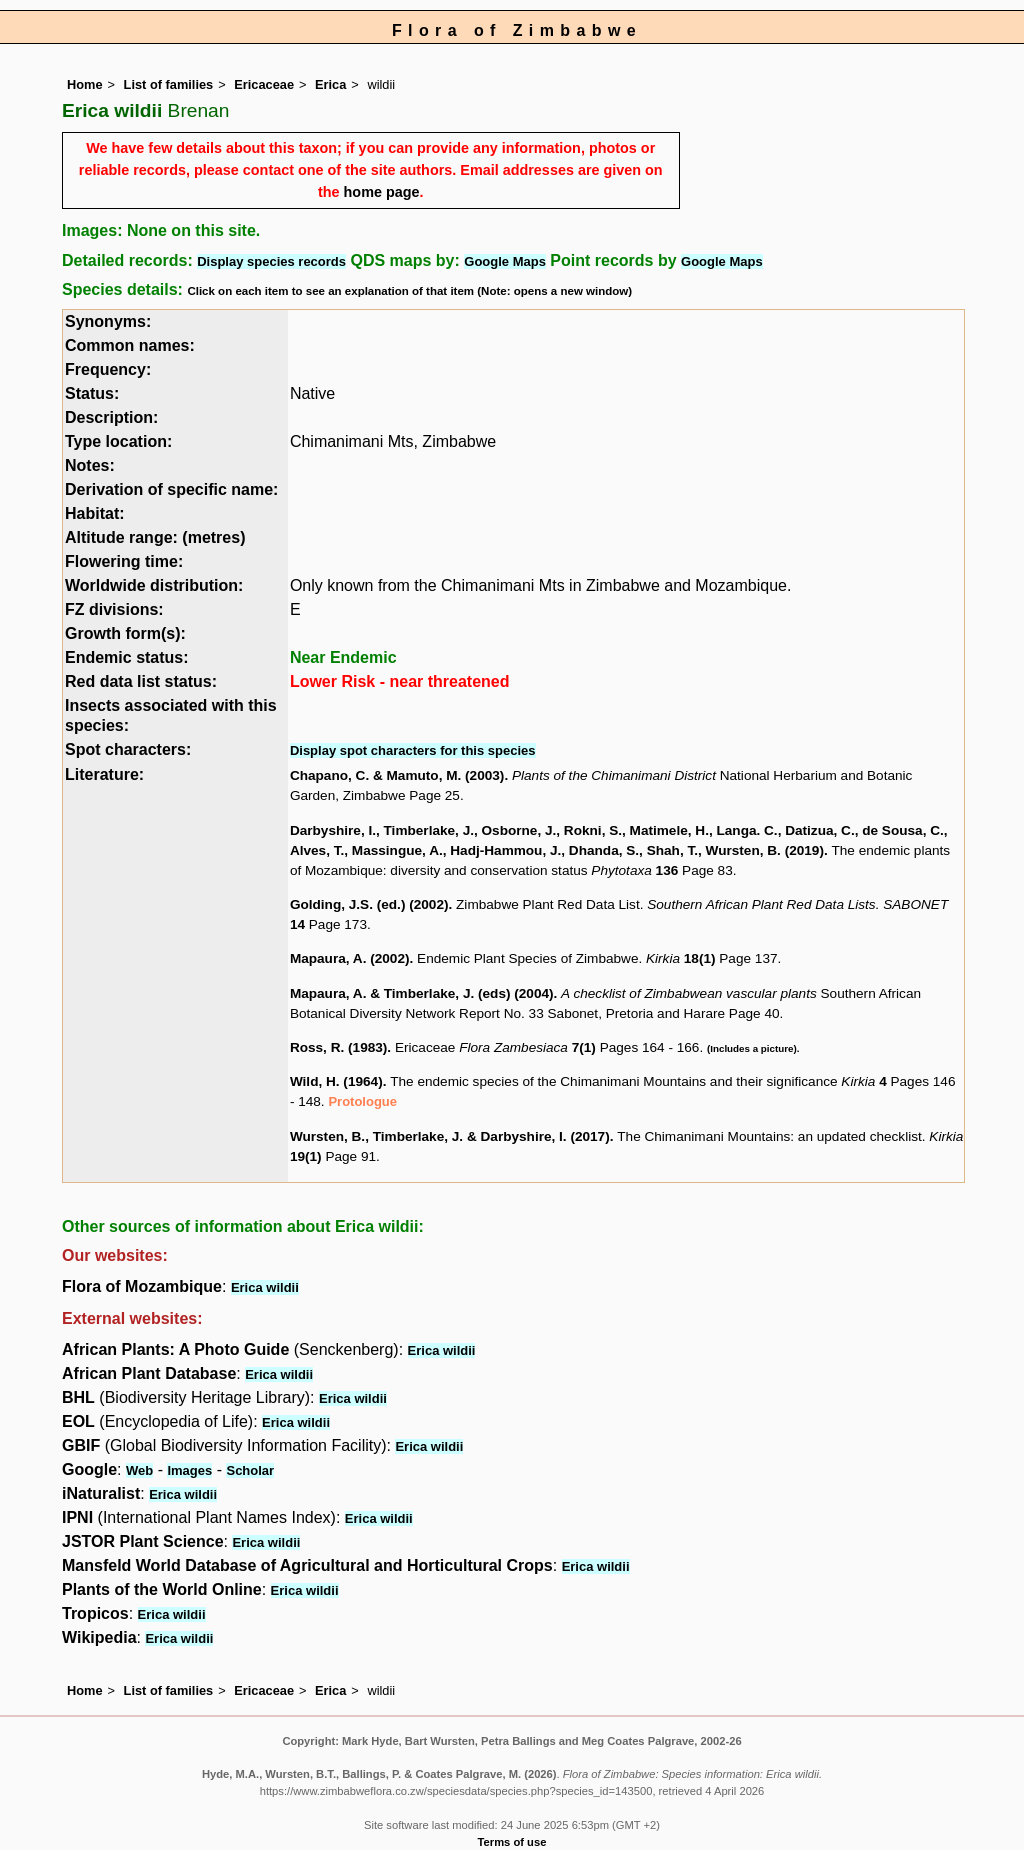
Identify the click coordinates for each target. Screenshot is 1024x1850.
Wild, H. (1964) (336, 1081)
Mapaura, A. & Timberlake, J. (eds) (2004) (422, 993)
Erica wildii (265, 1287)
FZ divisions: (114, 609)
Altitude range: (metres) (155, 537)
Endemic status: (127, 657)
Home (85, 84)
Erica (330, 84)
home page (382, 192)
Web (139, 1470)
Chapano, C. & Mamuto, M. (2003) (397, 775)
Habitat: (95, 513)
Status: (92, 393)
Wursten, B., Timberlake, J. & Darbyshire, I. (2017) (450, 1136)
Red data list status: (141, 681)
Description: (111, 417)
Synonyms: (108, 321)
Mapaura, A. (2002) (350, 958)
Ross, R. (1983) (338, 1047)
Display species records (271, 261)
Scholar (250, 1470)
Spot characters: (128, 749)
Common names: (130, 345)
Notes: (90, 465)
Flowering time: (124, 561)
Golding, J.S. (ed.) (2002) (369, 904)
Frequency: (108, 369)
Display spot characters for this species (413, 750)
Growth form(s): (125, 633)
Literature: (104, 774)
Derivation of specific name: (171, 489)
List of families (169, 84)
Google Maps (505, 261)
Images (189, 1470)
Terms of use (512, 1842)
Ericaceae (264, 84)
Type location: (118, 441)
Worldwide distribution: (154, 585)
